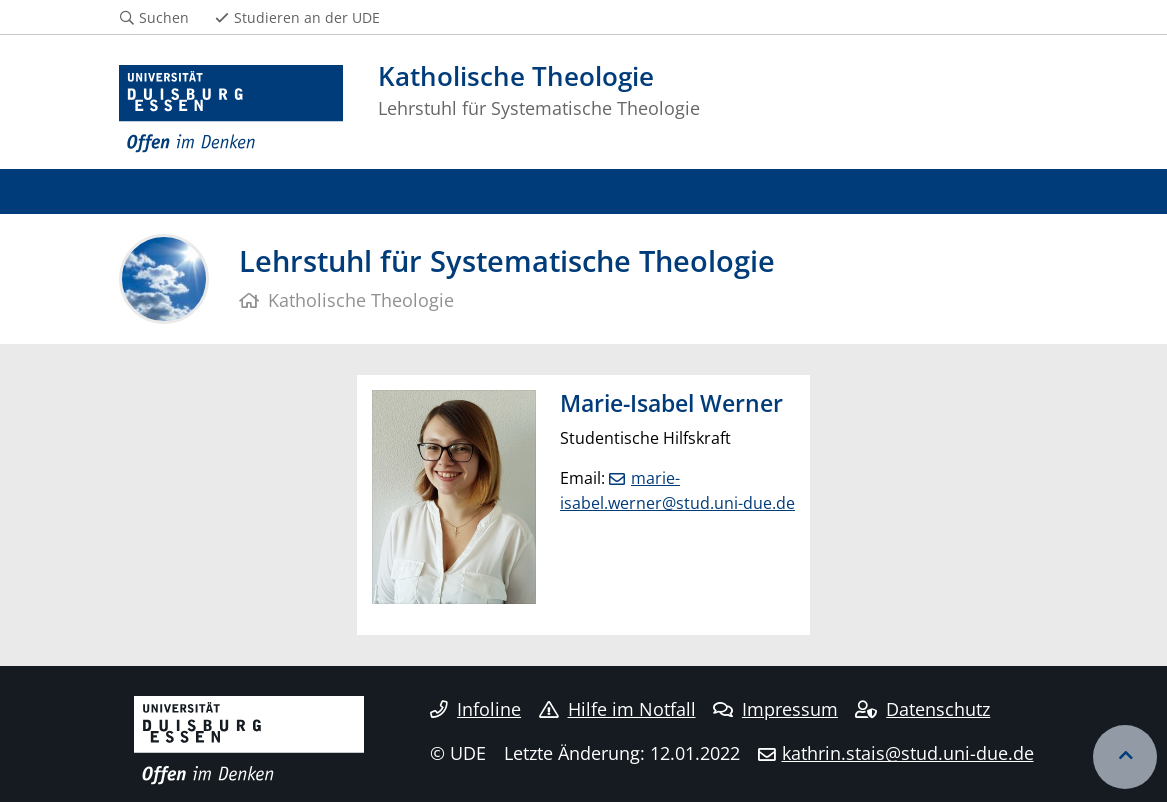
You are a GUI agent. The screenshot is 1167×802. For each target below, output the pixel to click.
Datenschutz (922, 709)
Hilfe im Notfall (617, 709)
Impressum (775, 709)
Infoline (475, 709)
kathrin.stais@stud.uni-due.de (908, 753)
